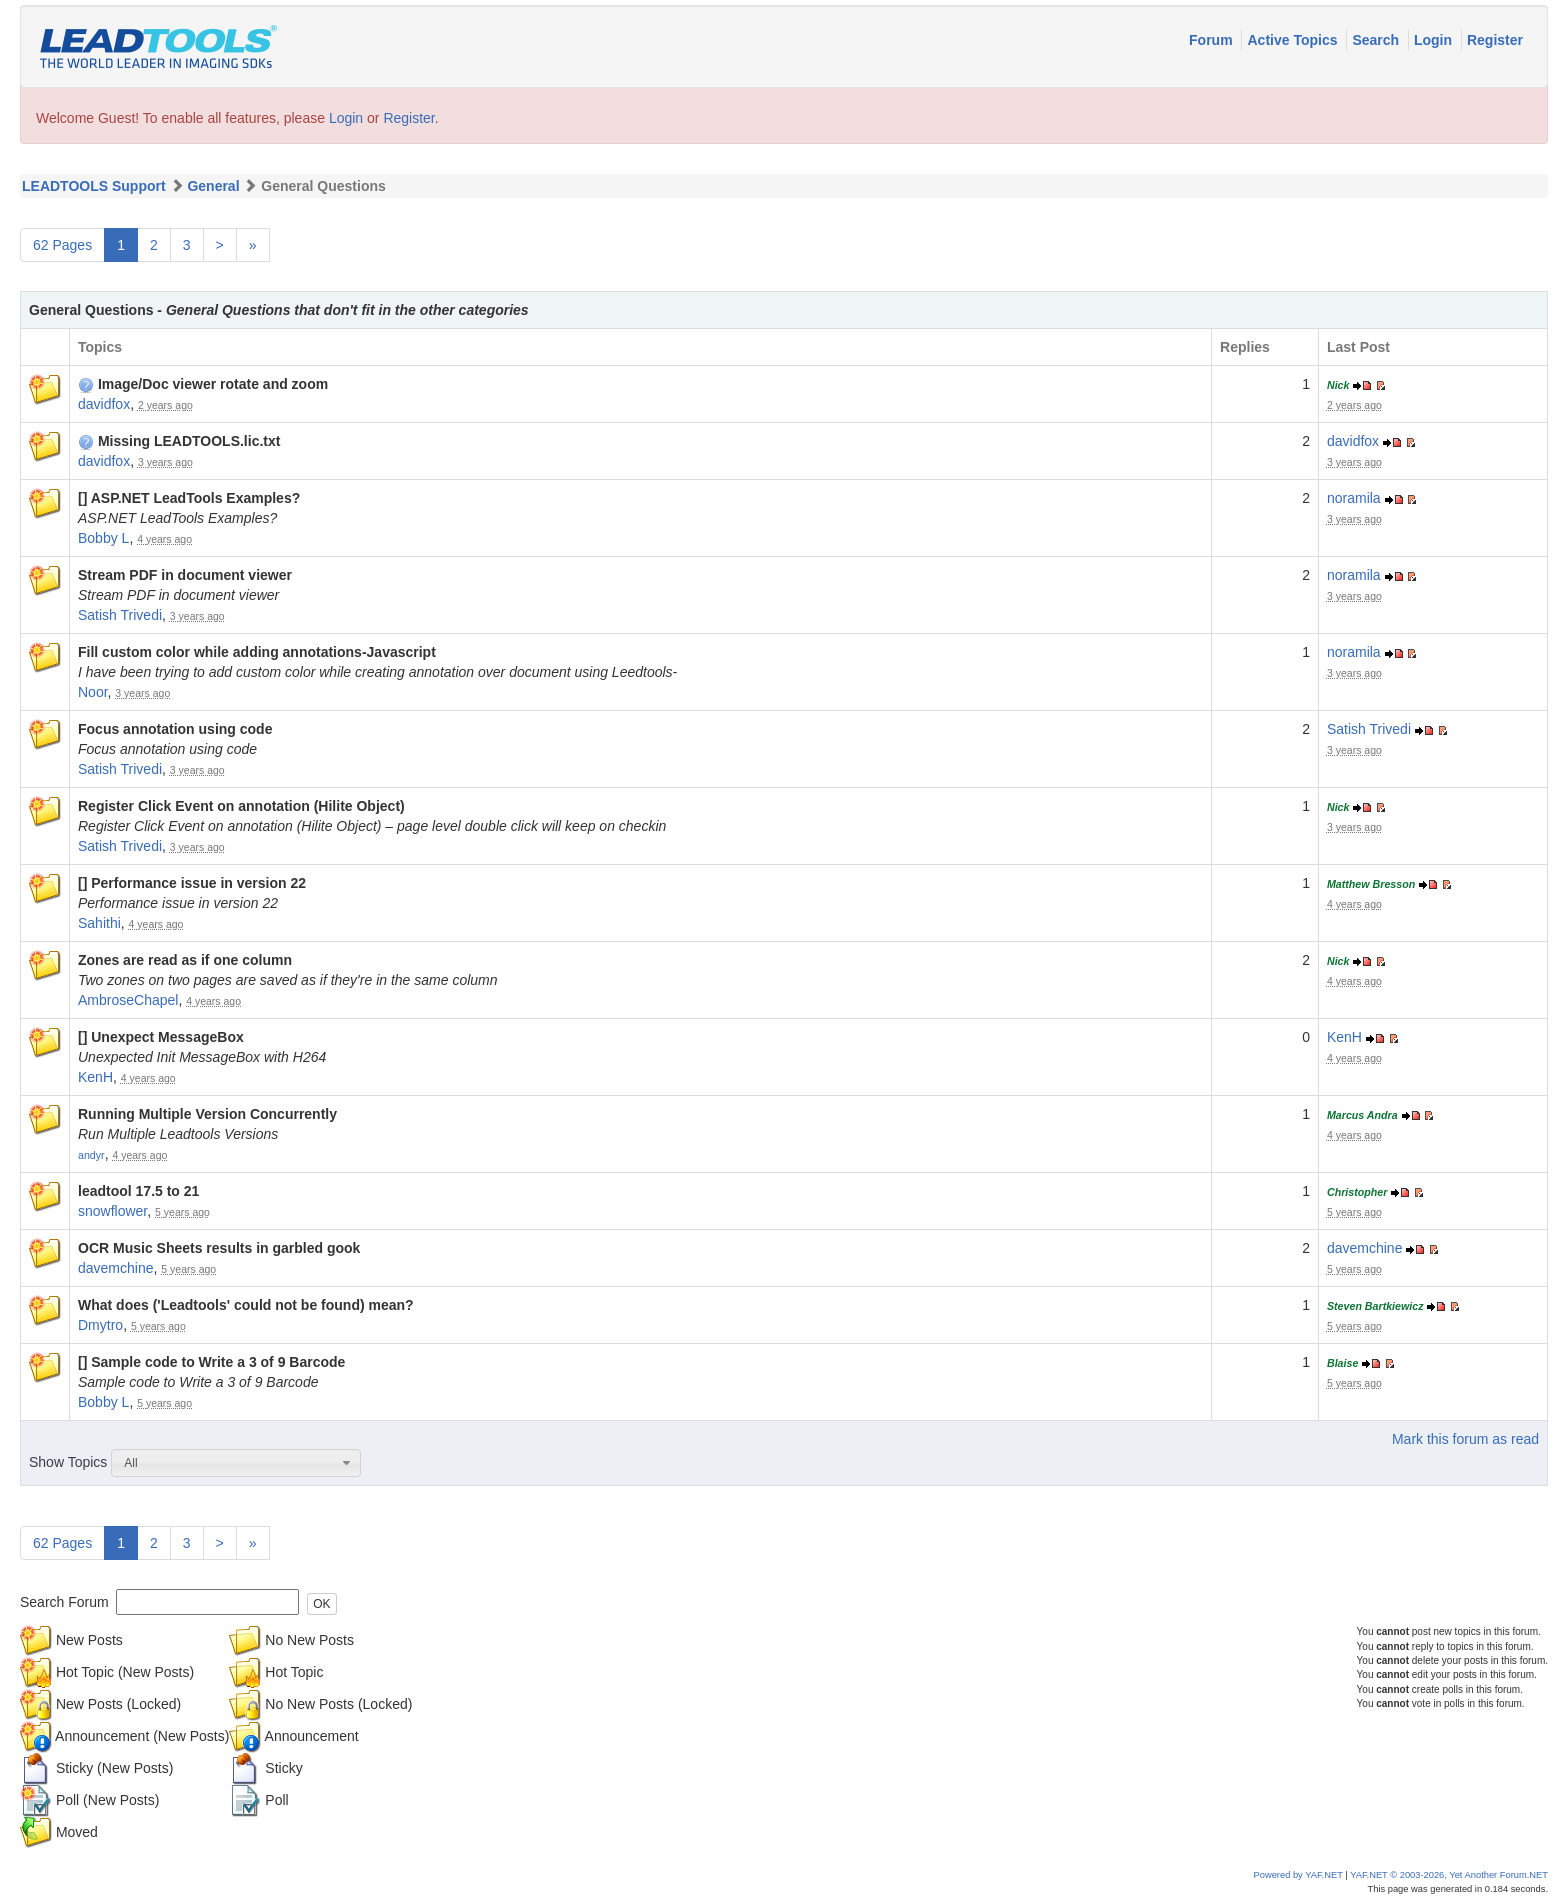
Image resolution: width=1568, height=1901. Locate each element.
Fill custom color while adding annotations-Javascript (257, 652)
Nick (1338, 385)
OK (321, 1604)
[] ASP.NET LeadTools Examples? (189, 498)
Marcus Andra (1362, 1115)
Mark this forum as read (1465, 1439)
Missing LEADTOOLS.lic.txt (179, 441)
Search (1377, 40)
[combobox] (236, 1463)
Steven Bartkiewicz (1375, 1306)
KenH (95, 1077)
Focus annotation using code (175, 729)
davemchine (116, 1268)
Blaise (1342, 1363)
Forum (1212, 40)
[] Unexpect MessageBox (161, 1037)
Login (1435, 40)
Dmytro (100, 1325)
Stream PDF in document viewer (185, 575)
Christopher (1357, 1192)
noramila (1354, 498)
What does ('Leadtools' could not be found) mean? (246, 1305)
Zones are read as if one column (185, 960)
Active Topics (1294, 40)
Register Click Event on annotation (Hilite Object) (241, 806)
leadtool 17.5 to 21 (138, 1191)
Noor (93, 692)
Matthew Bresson (1371, 884)
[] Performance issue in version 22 (192, 883)
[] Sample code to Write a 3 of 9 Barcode (211, 1362)
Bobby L (103, 538)
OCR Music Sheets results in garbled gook (219, 1248)
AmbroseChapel (128, 1000)
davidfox (104, 404)
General (213, 186)
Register (1495, 40)
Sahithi (99, 923)
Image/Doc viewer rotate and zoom (203, 384)
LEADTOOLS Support (94, 186)
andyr (91, 1155)
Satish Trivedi (120, 615)
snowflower (112, 1211)
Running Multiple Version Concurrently (207, 1114)
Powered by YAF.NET (1298, 1875)
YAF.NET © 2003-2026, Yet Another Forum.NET (1449, 1875)
